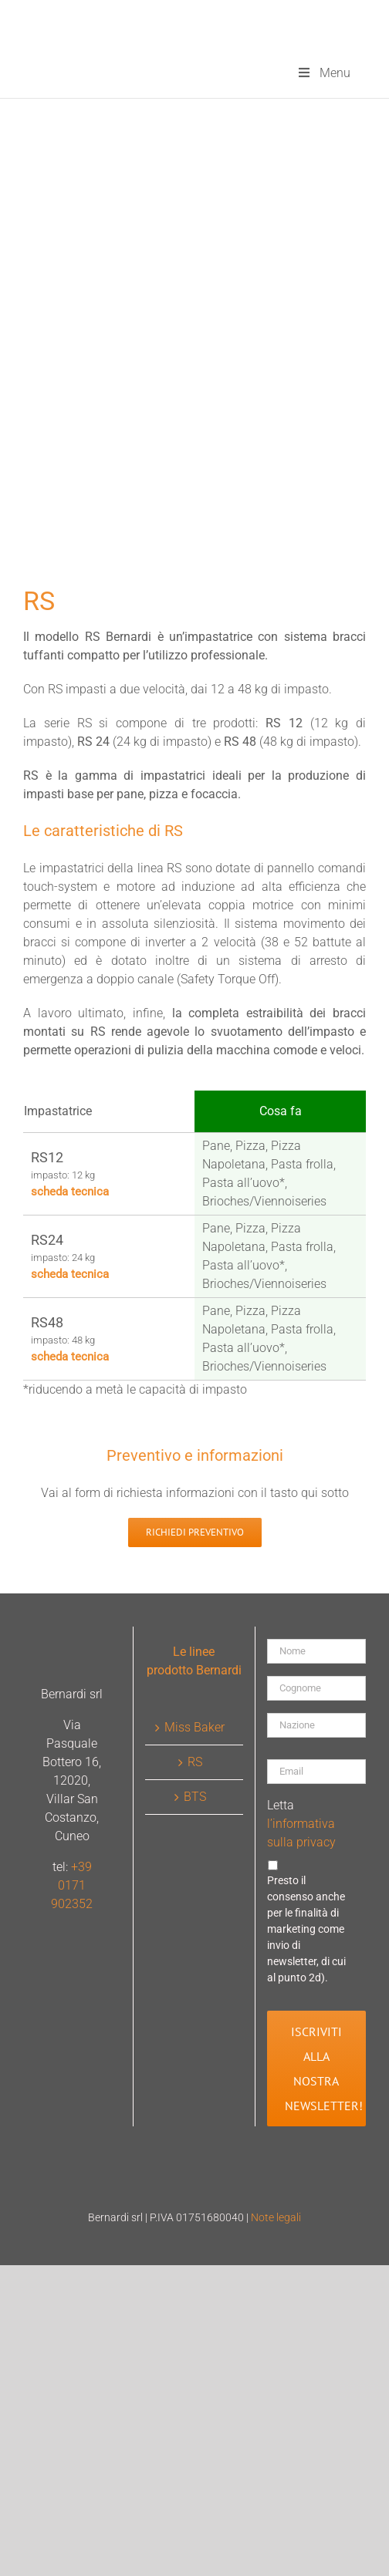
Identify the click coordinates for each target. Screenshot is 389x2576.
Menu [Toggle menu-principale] (323, 73)
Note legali (276, 2217)
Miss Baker (194, 1727)
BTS (195, 1796)
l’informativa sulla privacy (301, 1832)
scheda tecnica (70, 1192)
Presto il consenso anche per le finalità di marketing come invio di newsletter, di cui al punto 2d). (306, 1929)
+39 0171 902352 (72, 1885)
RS (195, 1762)
